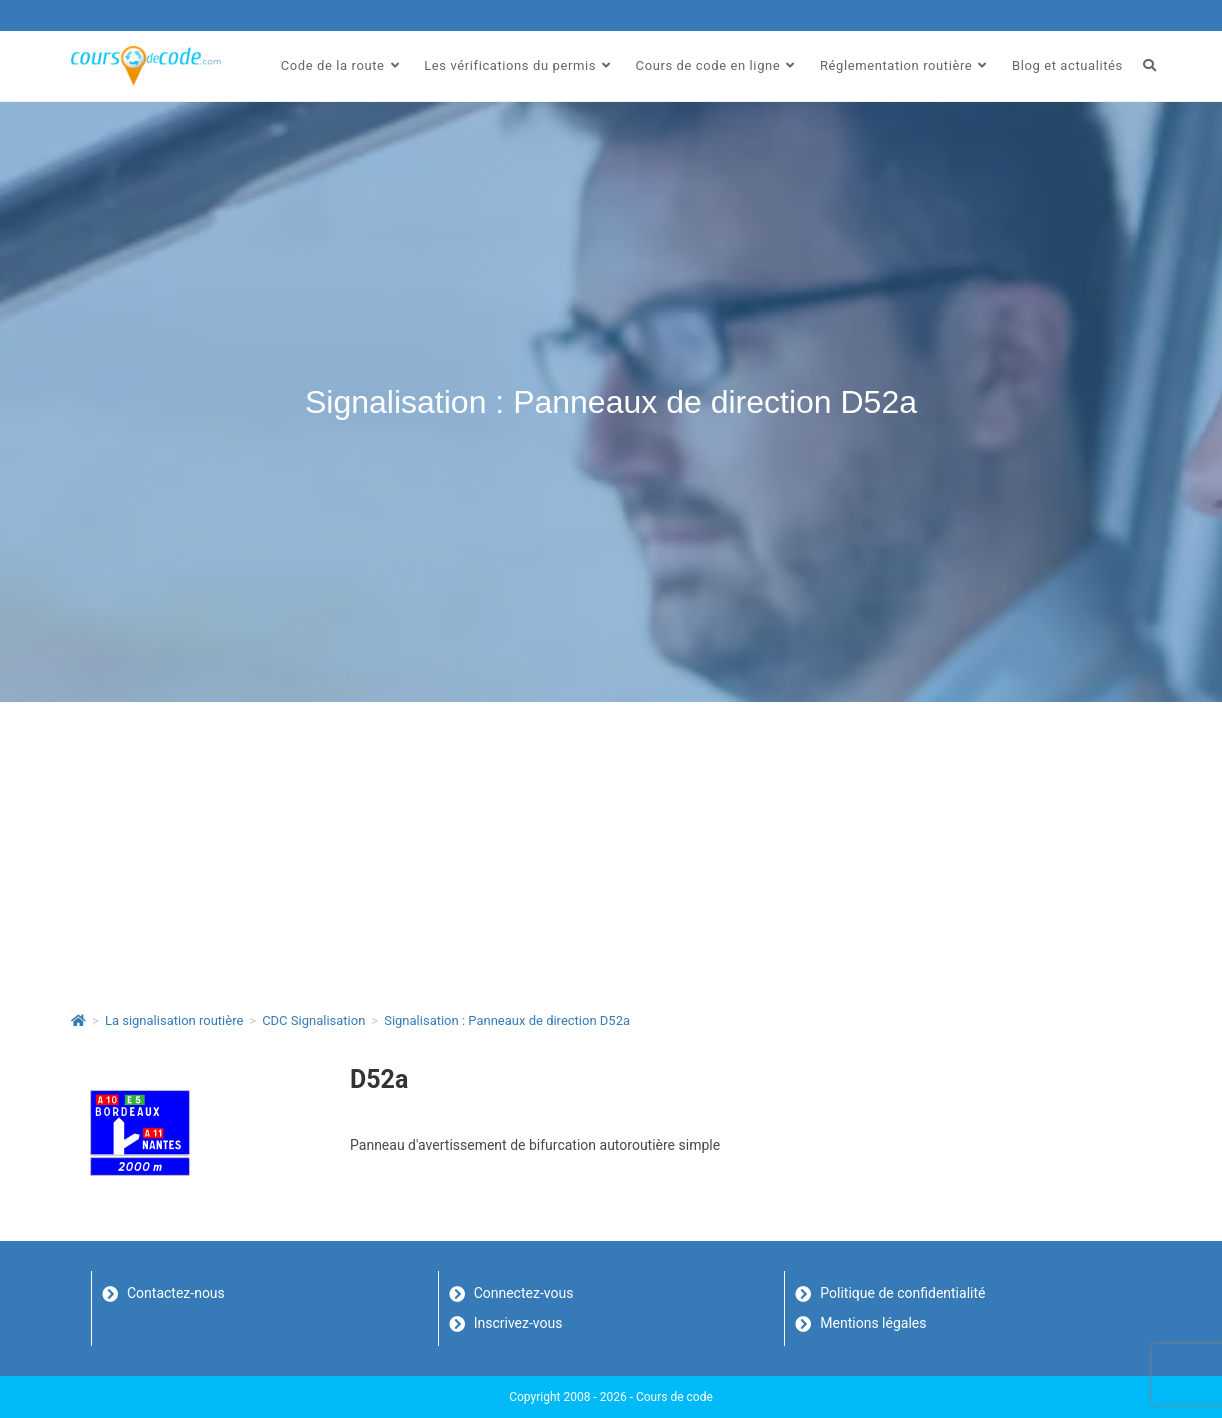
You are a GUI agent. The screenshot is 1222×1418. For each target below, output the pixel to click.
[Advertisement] (611, 852)
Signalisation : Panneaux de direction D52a (507, 1020)
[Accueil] (78, 1020)
